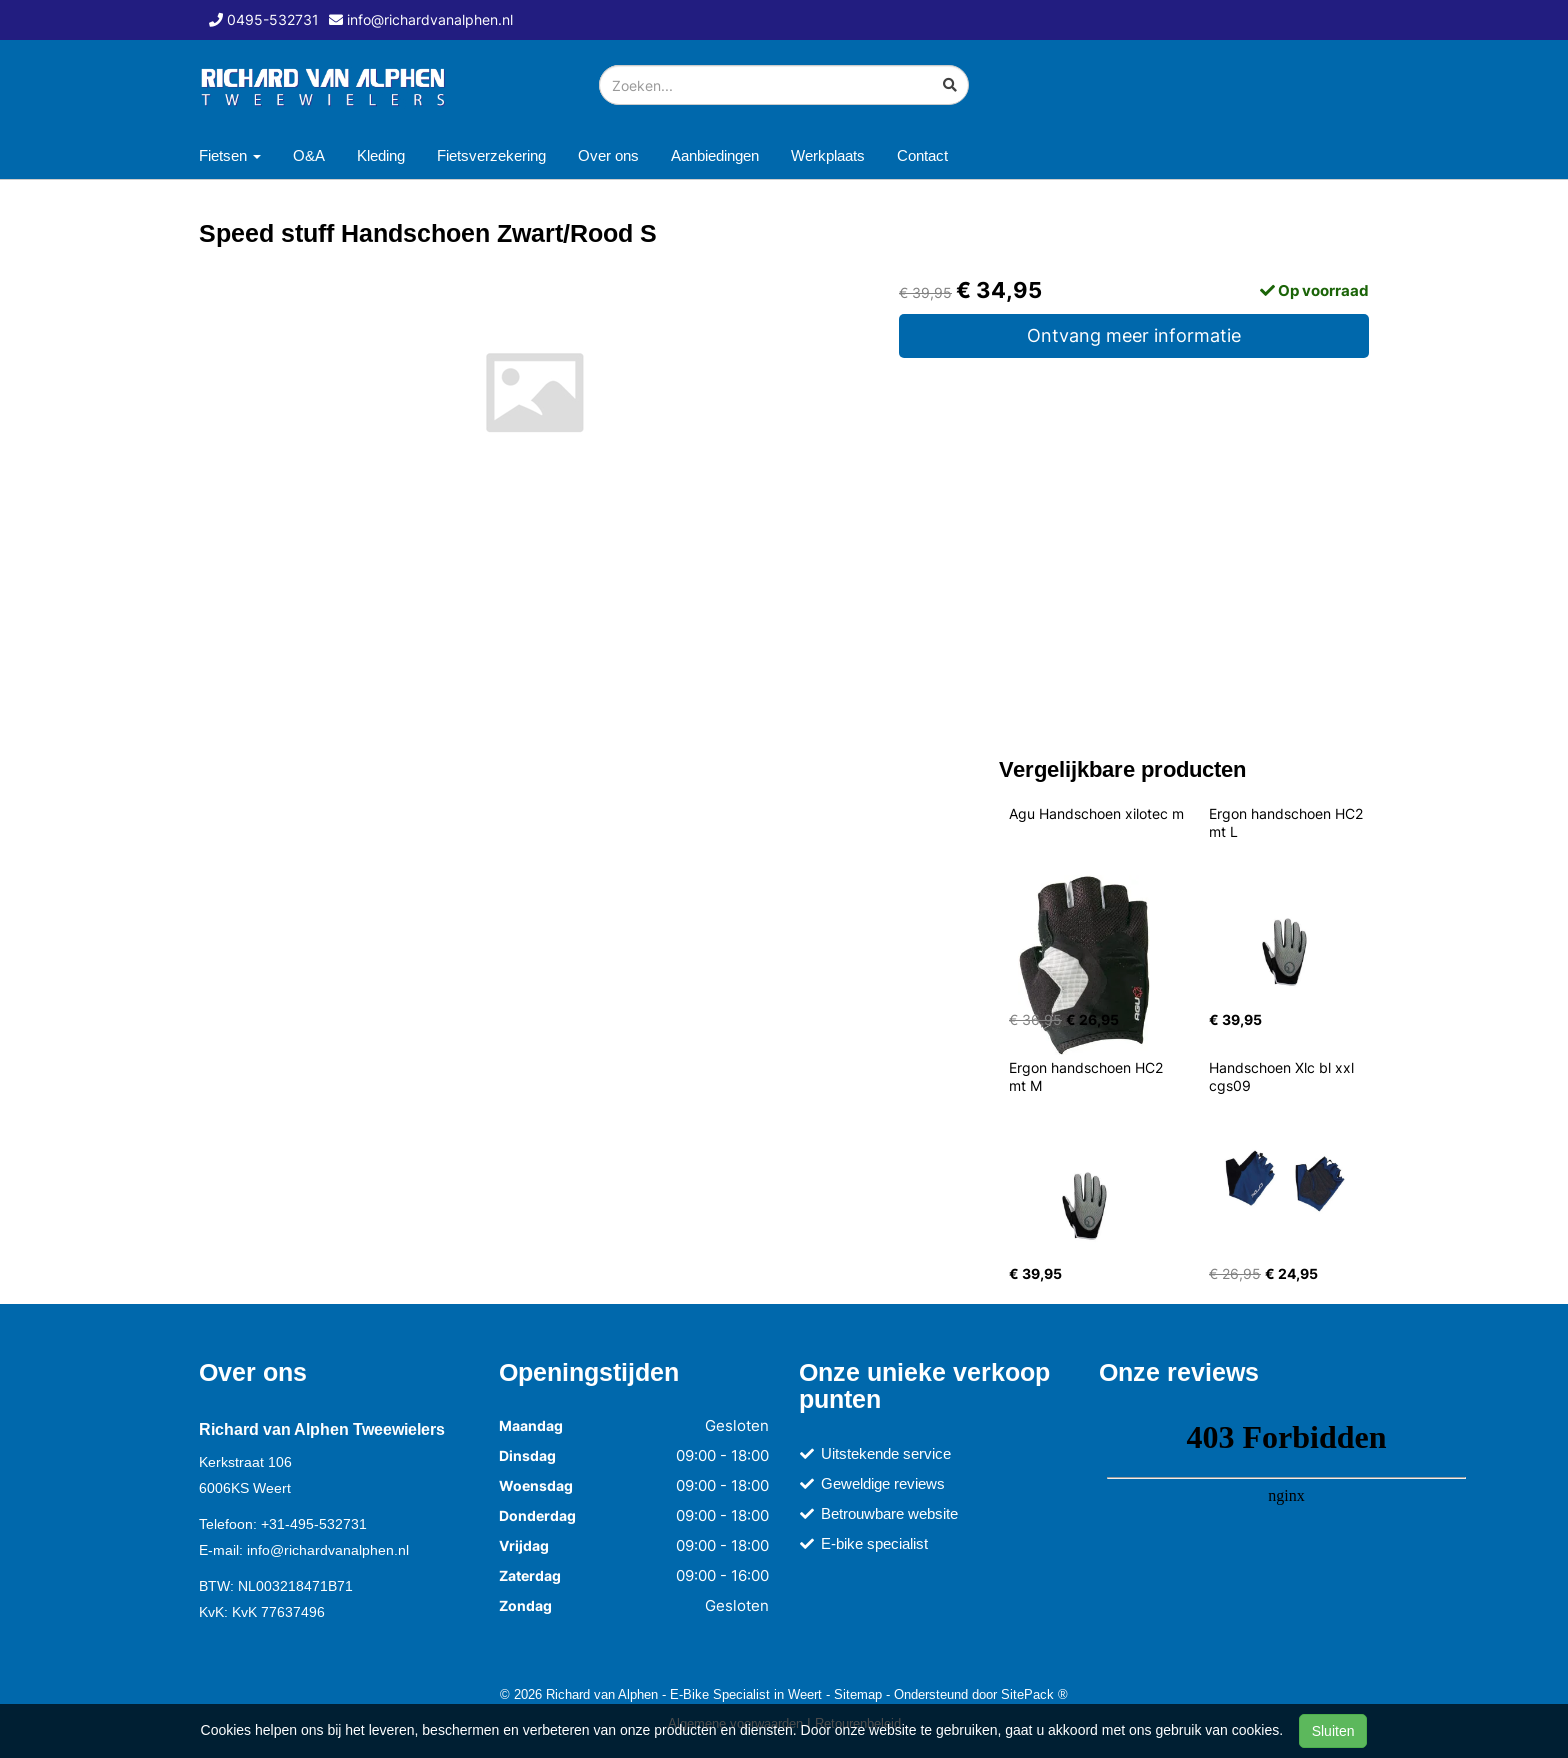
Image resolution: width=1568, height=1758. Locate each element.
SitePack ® (1034, 1694)
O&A (309, 155)
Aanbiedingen (715, 155)
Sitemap (858, 1694)
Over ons (608, 155)
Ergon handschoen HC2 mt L (1288, 822)
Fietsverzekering (491, 155)
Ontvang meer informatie (1134, 335)
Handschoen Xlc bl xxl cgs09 (1283, 1076)
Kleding (381, 155)
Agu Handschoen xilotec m (1096, 813)
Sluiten (1333, 1731)
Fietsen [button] (230, 155)
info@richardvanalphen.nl (328, 1550)
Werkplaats (828, 155)
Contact (922, 155)
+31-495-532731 (314, 1524)
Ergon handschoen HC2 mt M (1088, 1076)
